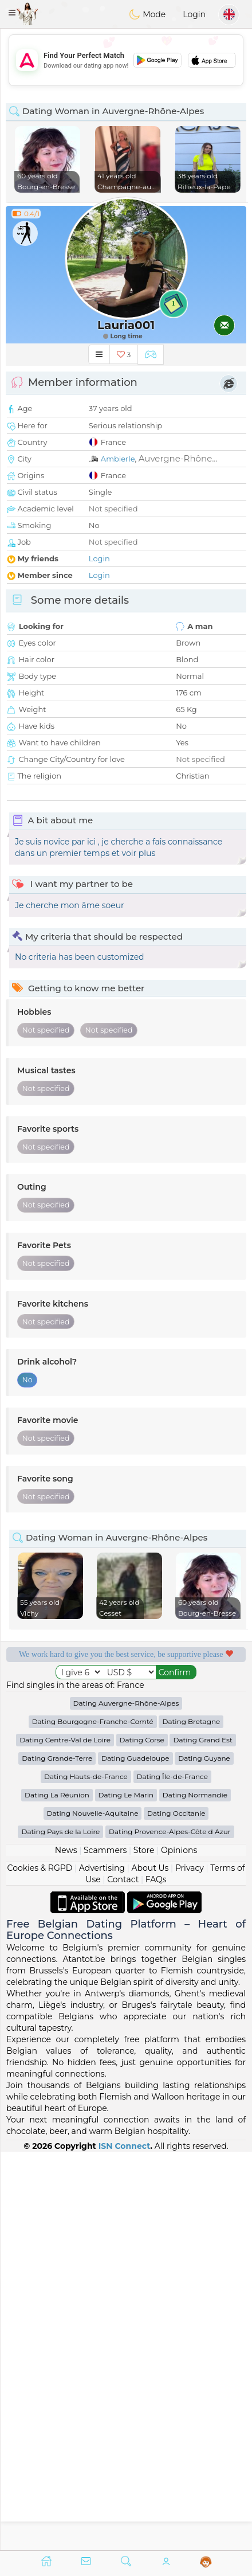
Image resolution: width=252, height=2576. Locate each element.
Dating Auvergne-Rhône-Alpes (126, 2101)
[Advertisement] (126, 60)
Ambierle (118, 458)
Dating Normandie (195, 2193)
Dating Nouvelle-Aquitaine (93, 2211)
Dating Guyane (204, 2156)
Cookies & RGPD (40, 2266)
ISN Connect (125, 2544)
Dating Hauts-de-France (86, 2175)
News (66, 2248)
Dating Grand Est (202, 2138)
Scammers (105, 2248)
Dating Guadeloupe (135, 2156)
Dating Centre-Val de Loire (65, 2138)
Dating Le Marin (126, 2193)
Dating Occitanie (176, 2211)
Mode (147, 14)
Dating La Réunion (57, 2193)
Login (194, 14)
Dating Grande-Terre (57, 2156)
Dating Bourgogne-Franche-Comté (92, 2120)
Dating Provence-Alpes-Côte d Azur (169, 2230)
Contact (123, 2278)
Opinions (179, 2248)
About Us (149, 2266)
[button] (12, 12)
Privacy (189, 2266)
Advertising (102, 2266)
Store (144, 2248)
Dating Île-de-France (172, 2175)
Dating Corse (142, 2138)
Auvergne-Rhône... (178, 458)
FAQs (156, 2278)
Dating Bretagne (191, 2120)
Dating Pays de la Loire (60, 2230)
